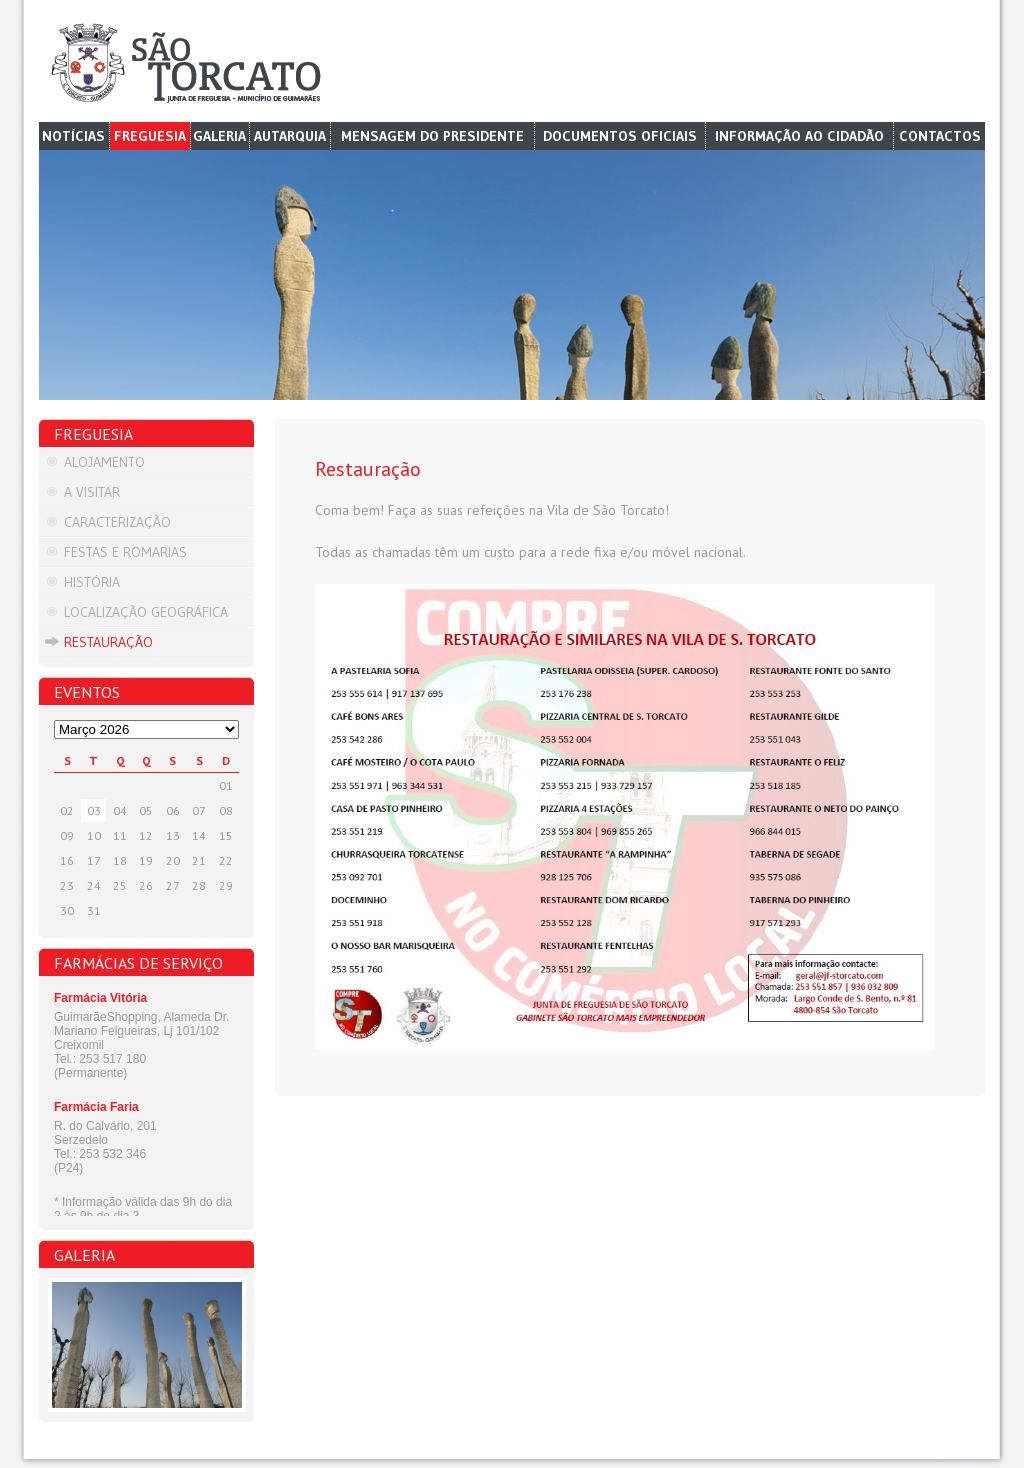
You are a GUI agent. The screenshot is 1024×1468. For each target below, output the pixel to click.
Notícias (73, 136)
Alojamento (104, 462)
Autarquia (290, 136)
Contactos (940, 136)
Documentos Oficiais (620, 136)
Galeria (219, 136)
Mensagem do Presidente (432, 136)
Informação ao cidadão (799, 136)
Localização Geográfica (146, 612)
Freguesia (150, 136)
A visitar (92, 492)
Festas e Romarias (125, 552)
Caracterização (117, 522)
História (92, 582)
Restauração (108, 642)
